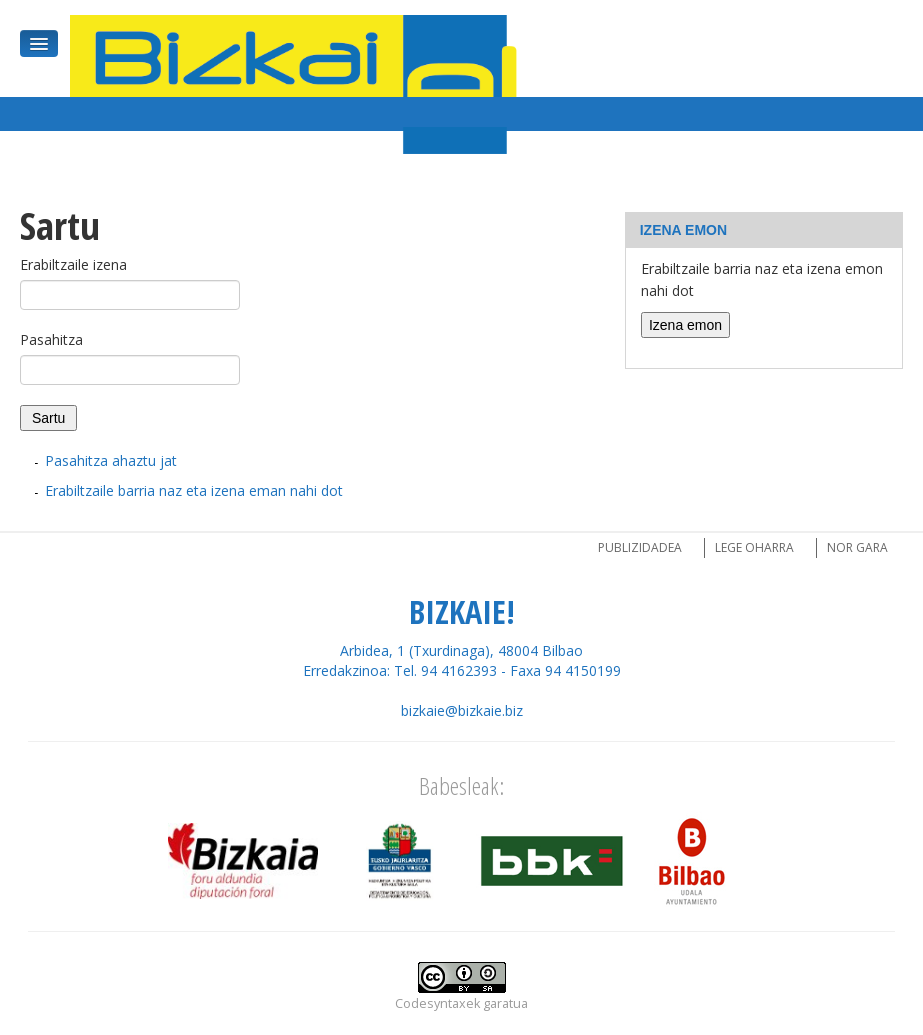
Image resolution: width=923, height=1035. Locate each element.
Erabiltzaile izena (73, 264)
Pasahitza (51, 339)
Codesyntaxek (437, 1003)
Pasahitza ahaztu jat (111, 460)
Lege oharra (754, 547)
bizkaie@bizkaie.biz (462, 710)
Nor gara (857, 547)
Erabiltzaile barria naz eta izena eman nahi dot (194, 490)
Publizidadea (640, 547)
